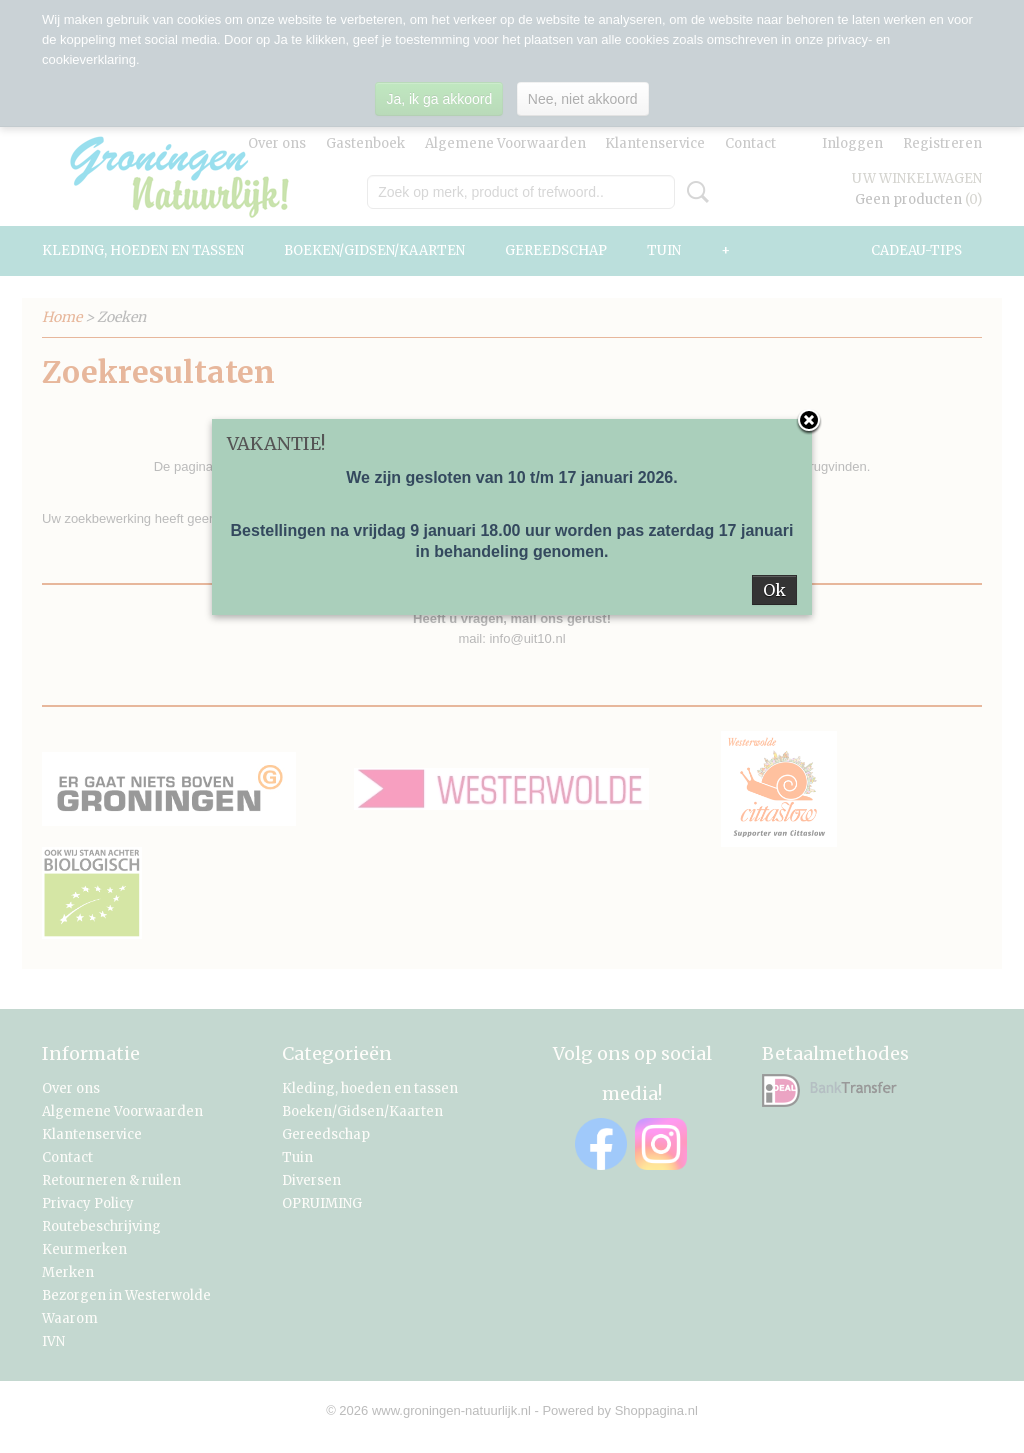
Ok (774, 590)
